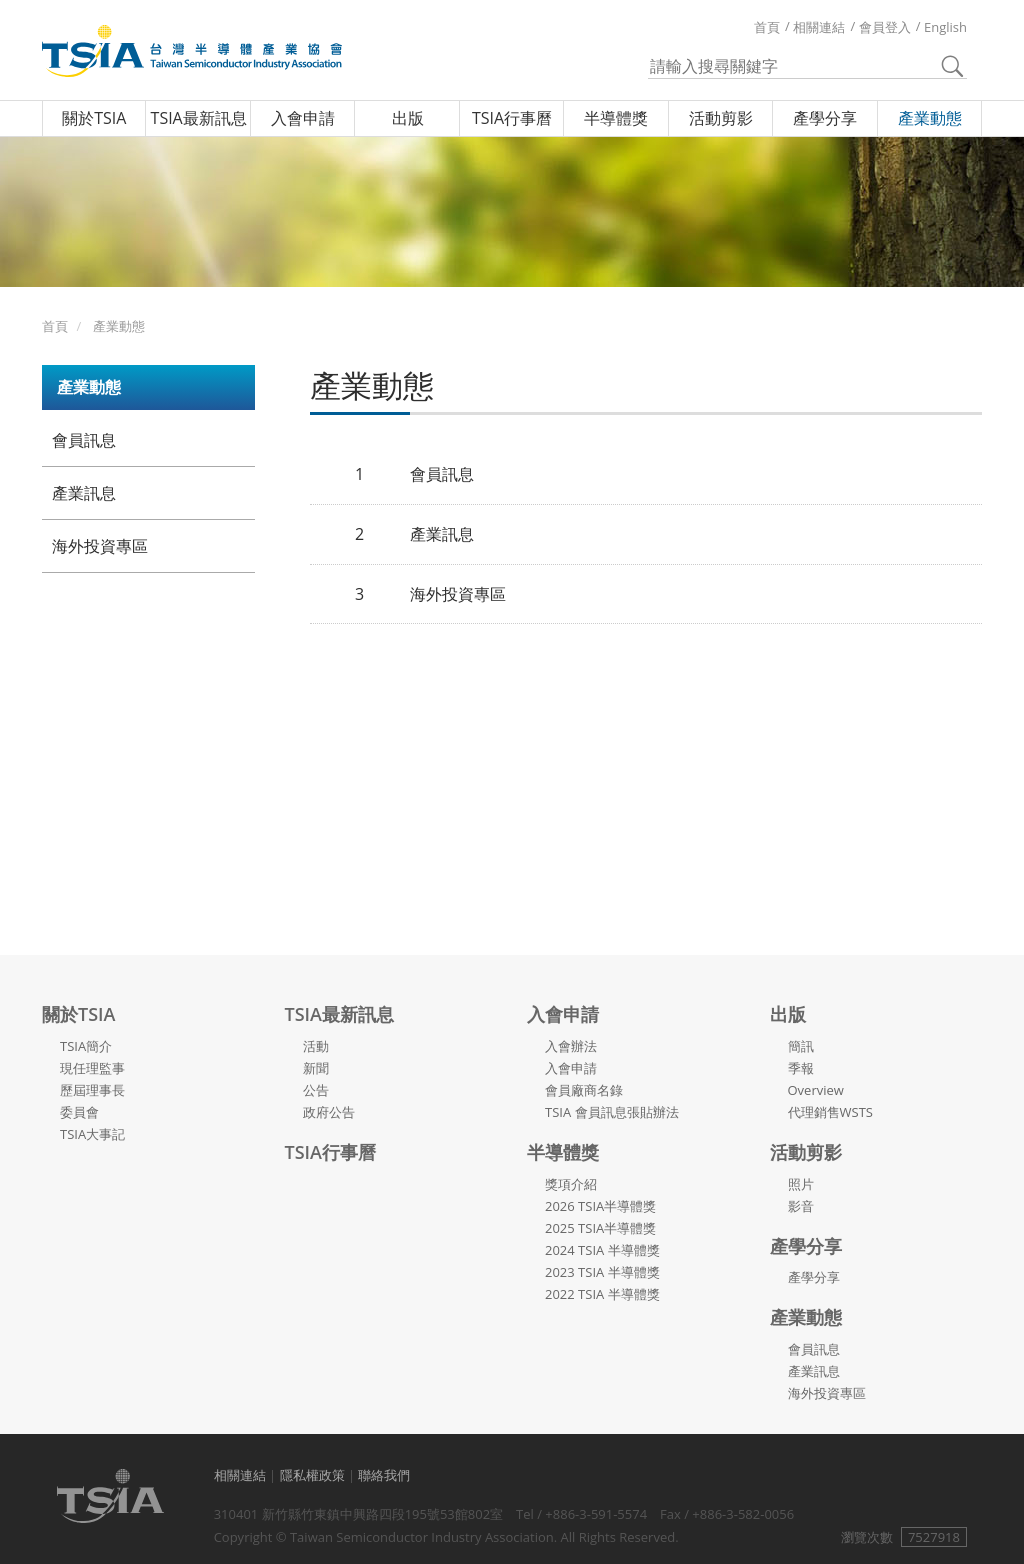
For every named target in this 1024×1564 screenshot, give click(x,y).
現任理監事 (92, 1068)
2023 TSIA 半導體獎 (602, 1272)
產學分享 (825, 118)
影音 (801, 1206)
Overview (816, 1090)
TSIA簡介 (86, 1046)
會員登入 (885, 27)
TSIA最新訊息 (199, 118)
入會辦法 (571, 1046)
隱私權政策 (312, 1475)
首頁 (767, 27)
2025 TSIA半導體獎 (600, 1228)
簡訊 (801, 1046)
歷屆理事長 (92, 1090)
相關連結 (819, 27)
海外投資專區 (100, 546)
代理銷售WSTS (830, 1112)
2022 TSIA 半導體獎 (602, 1294)
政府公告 (329, 1112)
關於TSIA (94, 118)
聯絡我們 (384, 1475)
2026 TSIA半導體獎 (600, 1206)
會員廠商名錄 (584, 1090)
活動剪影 (721, 118)
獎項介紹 (571, 1184)
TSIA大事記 (92, 1134)
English (945, 27)
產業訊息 (84, 493)
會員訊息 (84, 440)
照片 (801, 1184)
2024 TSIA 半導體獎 (602, 1250)
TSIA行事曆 (512, 118)
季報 (801, 1068)
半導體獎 (616, 118)
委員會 (79, 1112)
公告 (316, 1090)
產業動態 (930, 118)
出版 (408, 118)
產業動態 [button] (89, 387)
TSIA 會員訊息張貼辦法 (612, 1112)
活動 (316, 1046)
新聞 (316, 1068)
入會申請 (303, 118)
